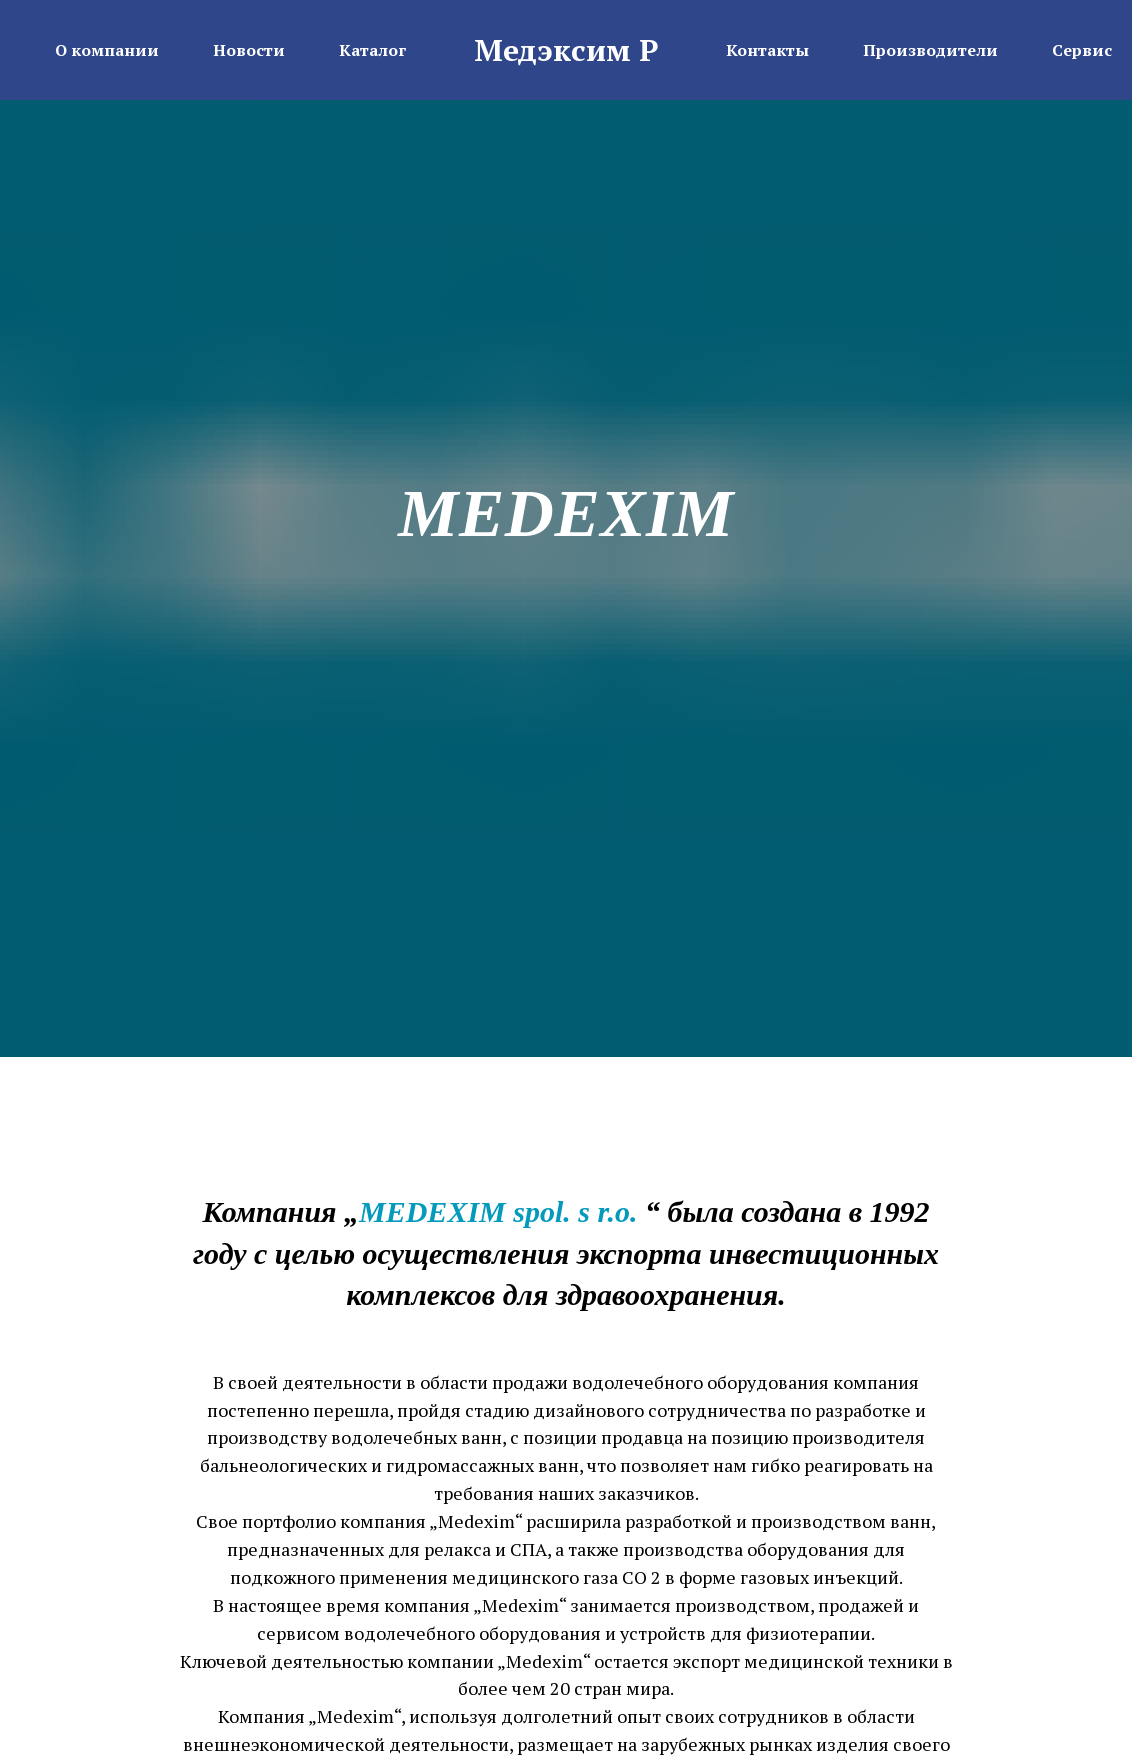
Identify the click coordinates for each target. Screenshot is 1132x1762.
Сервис (1082, 50)
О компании (107, 50)
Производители (930, 50)
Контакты (767, 50)
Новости (249, 50)
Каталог (372, 50)
